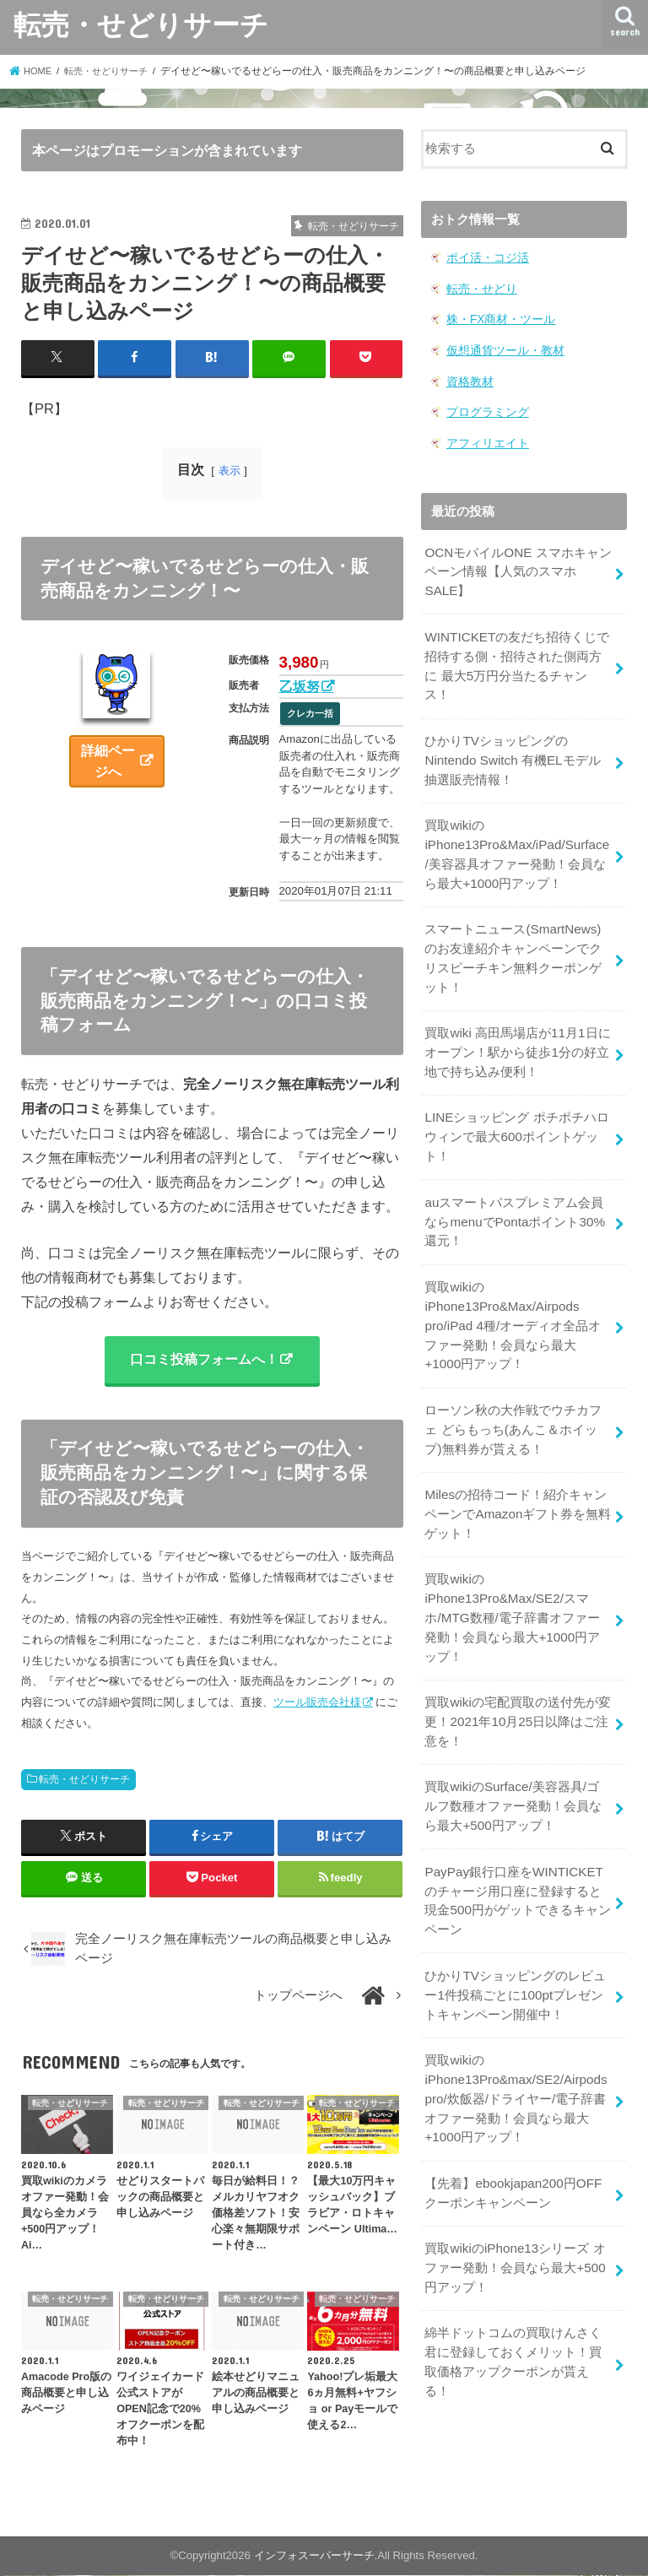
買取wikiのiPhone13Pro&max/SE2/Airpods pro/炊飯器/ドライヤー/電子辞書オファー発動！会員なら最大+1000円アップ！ (514, 2051)
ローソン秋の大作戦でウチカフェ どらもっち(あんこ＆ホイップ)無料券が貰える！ (513, 1400)
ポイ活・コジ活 (484, 258)
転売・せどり (479, 288)
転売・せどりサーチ (141, 24)
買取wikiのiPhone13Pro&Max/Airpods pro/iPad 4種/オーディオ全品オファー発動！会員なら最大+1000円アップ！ (518, 1300)
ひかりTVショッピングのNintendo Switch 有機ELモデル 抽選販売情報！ (510, 750)
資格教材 (468, 379)
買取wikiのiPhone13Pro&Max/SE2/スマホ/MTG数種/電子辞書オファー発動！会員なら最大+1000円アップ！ (517, 1584)
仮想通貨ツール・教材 (501, 349)
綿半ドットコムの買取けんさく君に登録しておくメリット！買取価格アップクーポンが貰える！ (513, 2307)
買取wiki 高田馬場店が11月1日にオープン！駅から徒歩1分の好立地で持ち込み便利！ (516, 1034)
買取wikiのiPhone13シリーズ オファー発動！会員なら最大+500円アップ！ (514, 2215)
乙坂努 (299, 686)
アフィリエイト (484, 440)
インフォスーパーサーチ (314, 2556)
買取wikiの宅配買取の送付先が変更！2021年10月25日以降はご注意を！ (517, 1684)
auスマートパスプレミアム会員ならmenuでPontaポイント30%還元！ (513, 1198)
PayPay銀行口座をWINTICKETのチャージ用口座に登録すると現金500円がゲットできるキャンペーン (517, 1859)
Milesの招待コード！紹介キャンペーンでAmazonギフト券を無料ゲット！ (516, 1483)
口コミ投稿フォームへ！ (203, 1359)
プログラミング (484, 409)
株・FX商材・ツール (497, 318)
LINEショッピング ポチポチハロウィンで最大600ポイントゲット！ (516, 1116)
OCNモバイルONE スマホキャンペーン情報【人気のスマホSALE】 (516, 567)
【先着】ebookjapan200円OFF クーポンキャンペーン (511, 2143)
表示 (229, 470)
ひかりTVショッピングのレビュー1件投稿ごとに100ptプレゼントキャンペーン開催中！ (514, 1949)
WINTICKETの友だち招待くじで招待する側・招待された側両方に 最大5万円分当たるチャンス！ (516, 659)
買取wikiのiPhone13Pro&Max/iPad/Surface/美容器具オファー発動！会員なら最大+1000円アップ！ (516, 842)
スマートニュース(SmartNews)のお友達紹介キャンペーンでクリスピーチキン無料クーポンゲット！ (518, 943)
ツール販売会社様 (317, 1703)
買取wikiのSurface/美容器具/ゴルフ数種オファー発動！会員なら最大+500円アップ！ (516, 1766)
